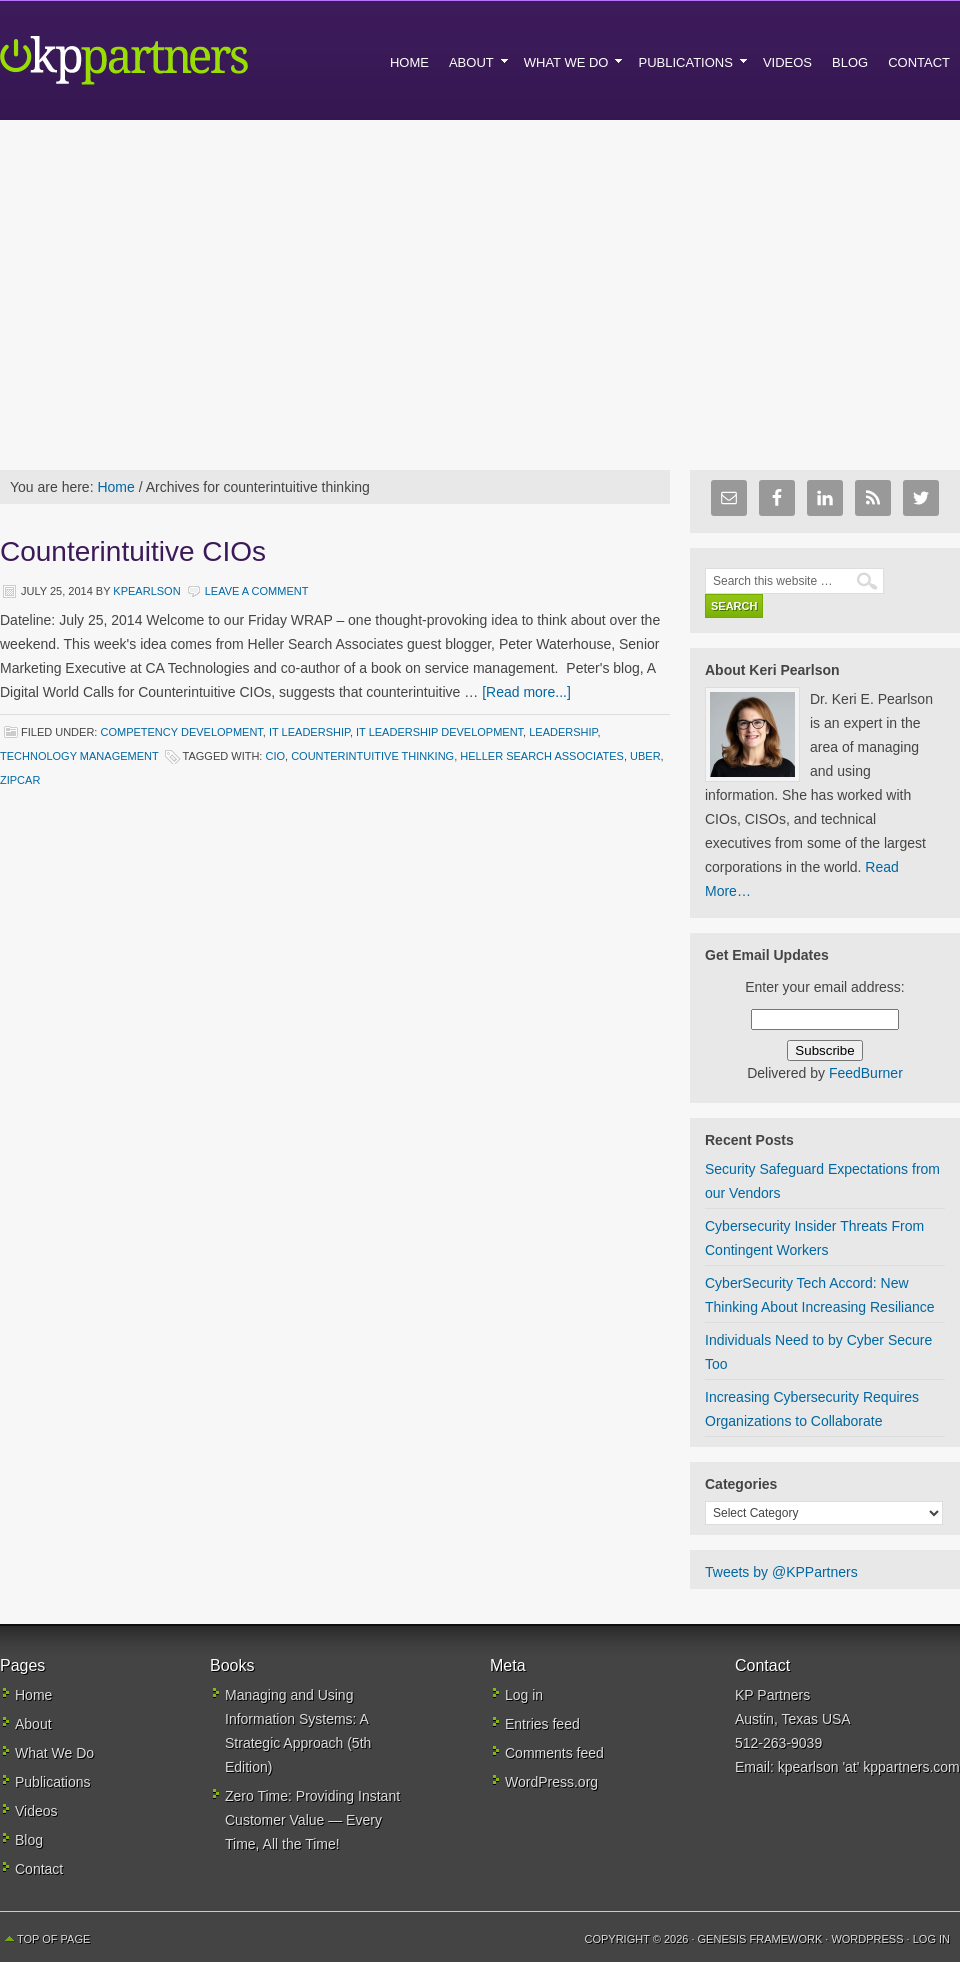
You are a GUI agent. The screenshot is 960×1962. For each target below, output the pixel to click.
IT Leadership (309, 732)
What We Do (54, 1753)
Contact (39, 1869)
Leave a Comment (257, 591)
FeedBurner (866, 1073)
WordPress (867, 1939)
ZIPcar (20, 780)
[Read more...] (526, 692)
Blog (29, 1840)
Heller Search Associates (542, 756)
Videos (36, 1811)
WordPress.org (551, 1782)
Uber (645, 756)
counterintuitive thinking (372, 756)
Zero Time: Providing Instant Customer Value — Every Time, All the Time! (312, 1820)
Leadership (563, 732)
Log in (524, 1695)
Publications (53, 1782)
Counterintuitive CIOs (133, 551)
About (33, 1724)
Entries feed (542, 1724)
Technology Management (79, 756)
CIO (275, 756)
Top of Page (53, 1939)
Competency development (181, 732)
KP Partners (170, 60)
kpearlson (146, 591)
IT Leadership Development (439, 732)
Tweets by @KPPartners (781, 1572)
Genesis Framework (760, 1939)
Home (33, 1695)
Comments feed (554, 1753)
